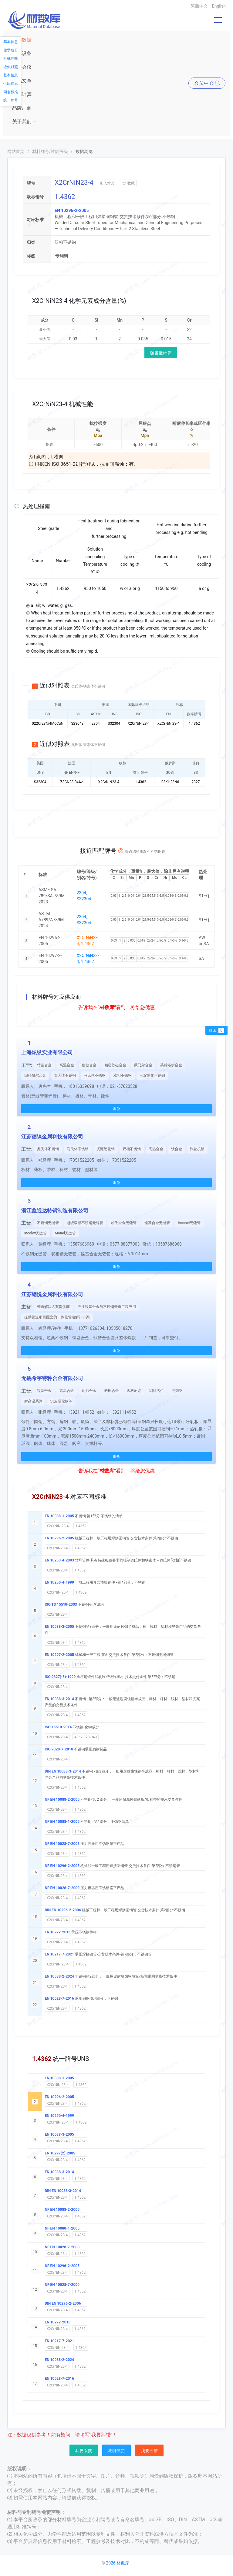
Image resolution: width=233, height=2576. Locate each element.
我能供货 (116, 2450)
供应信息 (10, 83)
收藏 (128, 183)
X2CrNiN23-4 (57, 1548)
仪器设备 (22, 53)
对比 (216, 1030)
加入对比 (107, 183)
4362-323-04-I (85, 1737)
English (219, 6)
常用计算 (22, 94)
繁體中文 (199, 6)
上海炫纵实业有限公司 (47, 1052)
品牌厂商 (22, 108)
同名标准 (10, 92)
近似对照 (10, 67)
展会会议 (22, 67)
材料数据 (22, 40)
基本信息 (10, 42)
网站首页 (15, 151)
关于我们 (24, 121)
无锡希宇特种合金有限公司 (52, 1378)
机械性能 (10, 58)
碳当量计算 (160, 352)
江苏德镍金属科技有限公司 (52, 1137)
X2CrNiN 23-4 (58, 1526)
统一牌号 (10, 100)
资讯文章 (22, 81)
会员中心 (207, 83)
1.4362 (80, 1526)
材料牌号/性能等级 (50, 151)
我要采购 (83, 2450)
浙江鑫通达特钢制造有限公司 (54, 1210)
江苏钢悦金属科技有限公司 (52, 1294)
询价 (116, 1109)
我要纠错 (149, 2450)
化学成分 (10, 50)
